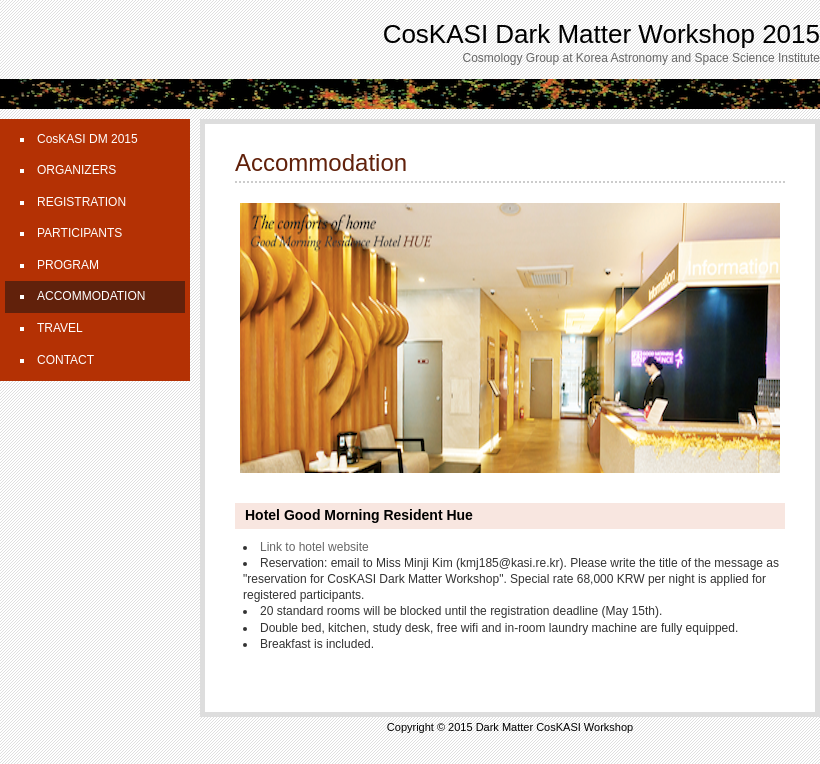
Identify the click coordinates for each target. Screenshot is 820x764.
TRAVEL (60, 328)
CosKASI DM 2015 (87, 139)
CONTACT (65, 360)
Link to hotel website (314, 547)
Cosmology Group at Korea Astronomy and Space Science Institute (641, 58)
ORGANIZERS (76, 170)
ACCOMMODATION (91, 296)
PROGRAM (68, 265)
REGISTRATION (81, 202)
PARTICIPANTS (79, 233)
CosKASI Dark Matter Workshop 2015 (601, 34)
